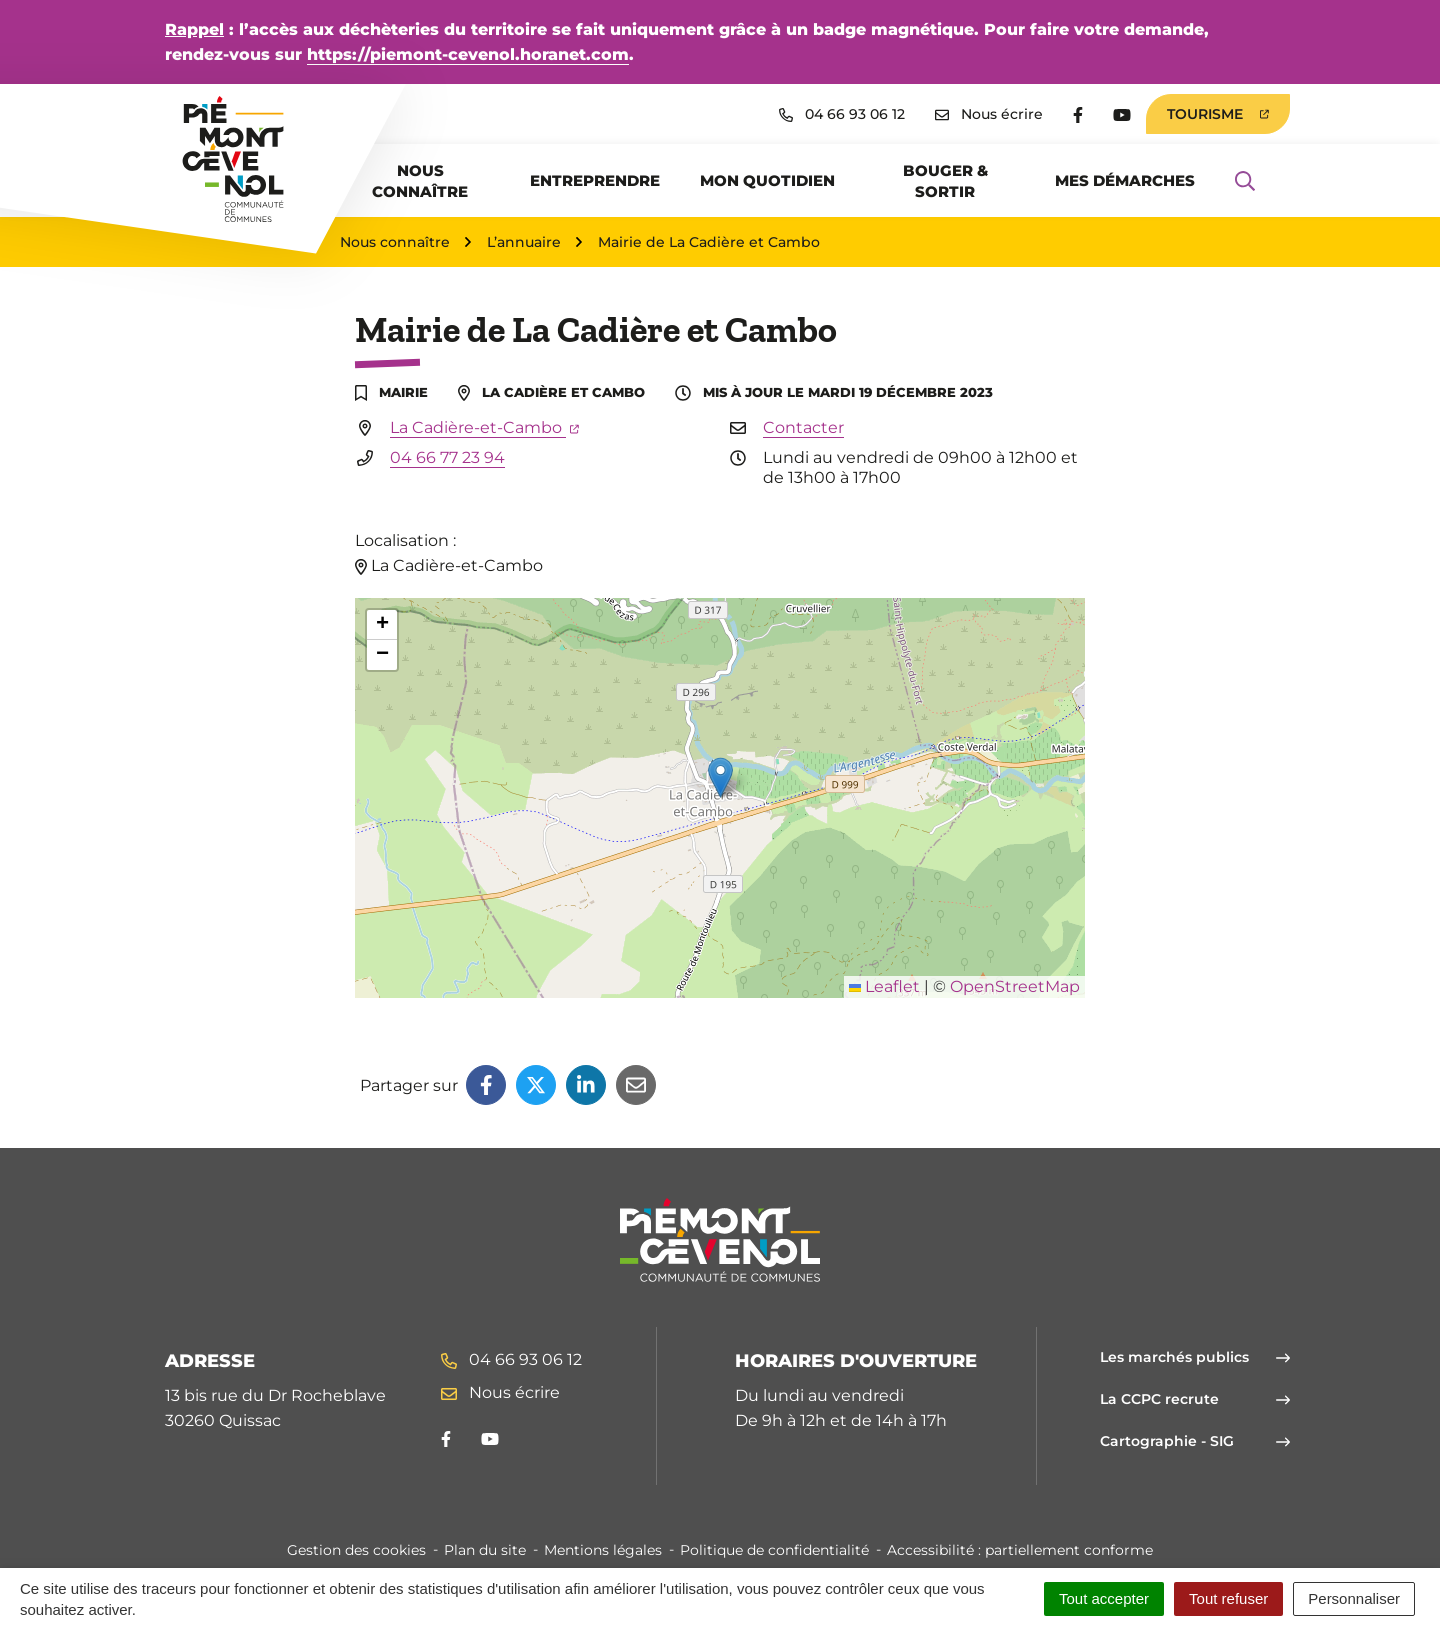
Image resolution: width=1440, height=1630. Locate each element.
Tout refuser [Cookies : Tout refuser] (1228, 1598)
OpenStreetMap (1015, 986)
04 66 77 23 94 (447, 457)
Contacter (803, 427)
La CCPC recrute (1195, 1399)
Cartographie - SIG (1195, 1441)
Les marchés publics (1195, 1357)
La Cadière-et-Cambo (484, 427)
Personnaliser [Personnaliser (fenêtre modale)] (1354, 1598)
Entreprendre (595, 180)
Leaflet (884, 986)
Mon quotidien (767, 180)
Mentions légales (603, 1550)
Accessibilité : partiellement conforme (1020, 1550)
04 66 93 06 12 (511, 1359)
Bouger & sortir (945, 181)
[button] (720, 777)
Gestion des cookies (356, 1550)
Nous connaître (420, 181)
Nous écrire (500, 1392)
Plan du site (485, 1550)
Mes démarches (1125, 180)
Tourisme (1218, 114)
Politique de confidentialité (774, 1550)
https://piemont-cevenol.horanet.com (468, 54)
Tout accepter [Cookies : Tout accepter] (1104, 1598)
